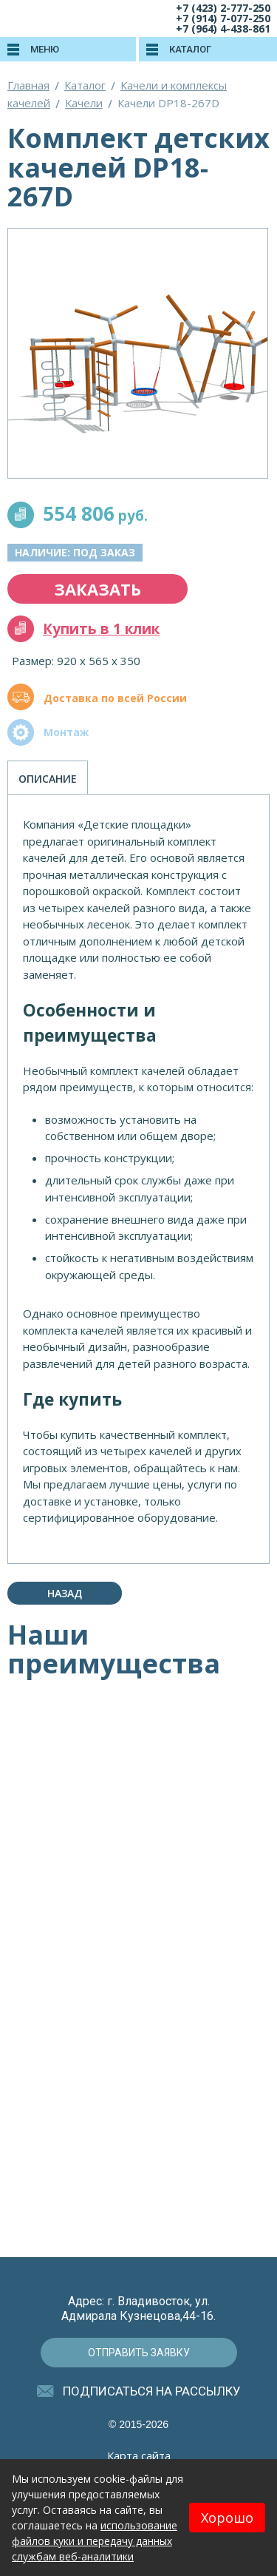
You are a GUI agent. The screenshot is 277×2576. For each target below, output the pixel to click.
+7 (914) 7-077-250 (223, 18)
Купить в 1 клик (101, 628)
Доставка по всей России (115, 698)
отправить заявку (139, 2352)
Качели (84, 102)
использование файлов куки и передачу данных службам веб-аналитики (94, 2540)
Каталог (85, 85)
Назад (64, 1593)
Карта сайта (139, 2455)
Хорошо (227, 2517)
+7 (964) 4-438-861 (223, 28)
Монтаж (66, 732)
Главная (28, 85)
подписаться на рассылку (152, 2391)
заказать (97, 589)
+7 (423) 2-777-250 (223, 8)
